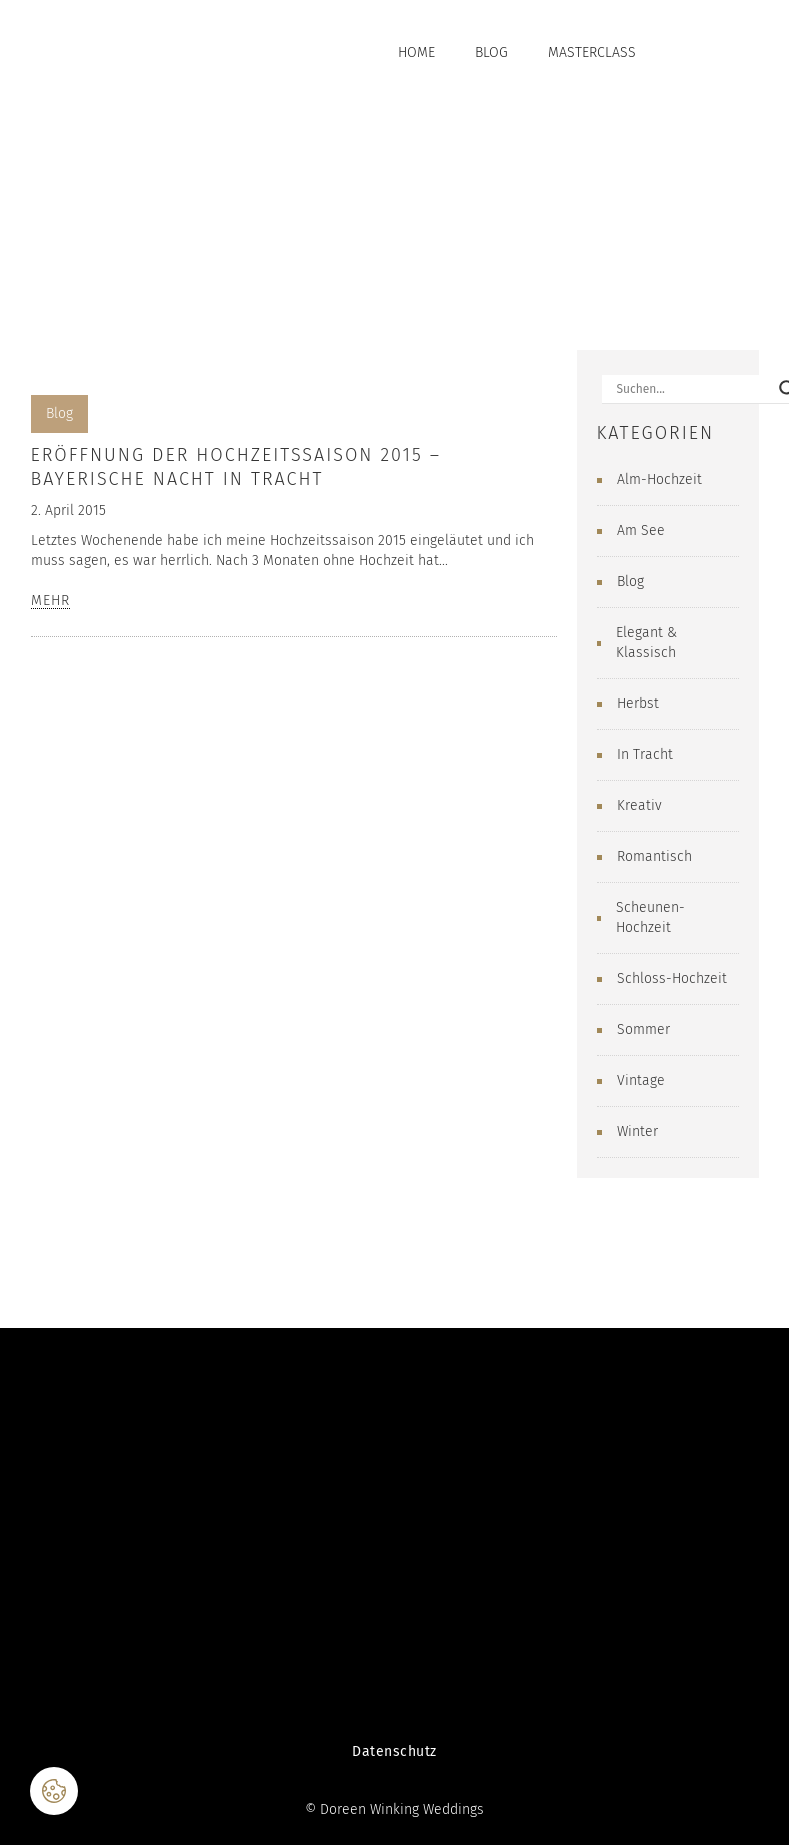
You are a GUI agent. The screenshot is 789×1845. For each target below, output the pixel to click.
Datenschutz (394, 1751)
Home (416, 52)
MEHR (50, 601)
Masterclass (592, 52)
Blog (491, 52)
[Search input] (693, 389)
